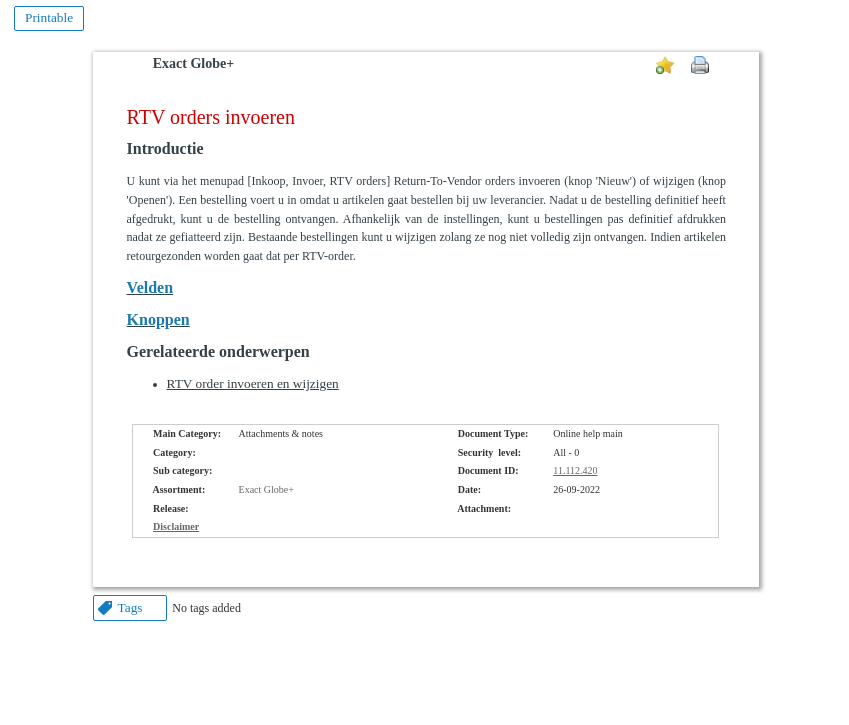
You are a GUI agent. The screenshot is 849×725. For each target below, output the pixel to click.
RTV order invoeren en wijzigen (253, 383)
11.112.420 (575, 470)
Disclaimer (176, 526)
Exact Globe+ (193, 63)
